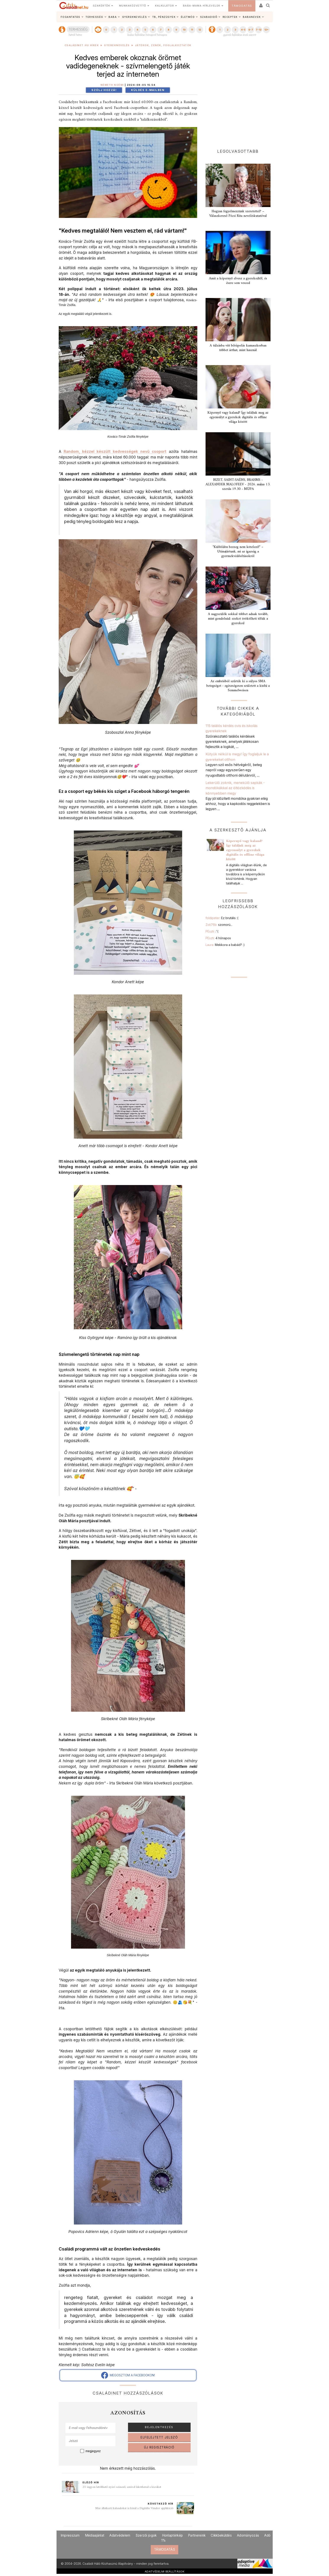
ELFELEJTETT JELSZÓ (159, 2437)
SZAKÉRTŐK (101, 5)
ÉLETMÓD (188, 16)
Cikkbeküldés (221, 2535)
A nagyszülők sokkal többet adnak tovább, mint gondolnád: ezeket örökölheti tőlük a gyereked (238, 618)
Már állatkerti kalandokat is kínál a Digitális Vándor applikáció (134, 2508)
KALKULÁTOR (164, 5)
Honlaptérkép (172, 2535)
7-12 (258, 29)
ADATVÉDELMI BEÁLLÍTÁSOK (164, 2571)
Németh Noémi (112, 85)
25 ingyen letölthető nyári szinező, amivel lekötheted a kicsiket (122, 2487)
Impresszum (70, 2535)
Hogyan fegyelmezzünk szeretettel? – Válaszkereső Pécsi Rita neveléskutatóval (238, 213)
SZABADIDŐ (208, 16)
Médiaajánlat (94, 2535)
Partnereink (197, 2535)
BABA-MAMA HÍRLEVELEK (201, 5)
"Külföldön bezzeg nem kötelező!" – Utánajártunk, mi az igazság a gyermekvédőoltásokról (238, 551)
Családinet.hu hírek (82, 45)
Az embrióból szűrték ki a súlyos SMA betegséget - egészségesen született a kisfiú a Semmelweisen (238, 685)
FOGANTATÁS (70, 16)
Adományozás (248, 2535)
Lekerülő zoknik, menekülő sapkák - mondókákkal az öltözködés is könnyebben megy (235, 787)
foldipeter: (222, 918)
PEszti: (212, 931)
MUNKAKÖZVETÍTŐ (132, 5)
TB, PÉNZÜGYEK (164, 16)
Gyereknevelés (117, 45)
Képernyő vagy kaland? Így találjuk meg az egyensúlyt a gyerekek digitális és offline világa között (237, 417)
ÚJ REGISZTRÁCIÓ (159, 2447)
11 (192, 29)
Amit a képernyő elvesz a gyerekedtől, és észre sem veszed (238, 280)
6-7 (250, 29)
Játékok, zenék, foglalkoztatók (163, 45)
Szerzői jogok (146, 2535)
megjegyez (93, 2451)
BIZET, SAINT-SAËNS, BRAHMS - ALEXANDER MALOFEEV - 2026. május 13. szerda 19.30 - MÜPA (238, 484)
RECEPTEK (230, 16)
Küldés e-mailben (147, 90)
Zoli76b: (219, 924)
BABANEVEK (252, 16)
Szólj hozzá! (104, 90)
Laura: (225, 945)
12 (199, 29)
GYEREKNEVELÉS (134, 16)
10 (184, 29)
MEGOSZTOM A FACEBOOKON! (128, 2375)
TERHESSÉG (94, 16)
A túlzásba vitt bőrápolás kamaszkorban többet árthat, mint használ (238, 348)
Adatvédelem (119, 2535)
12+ (266, 29)
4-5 (243, 29)
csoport (159, 451)
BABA (113, 16)
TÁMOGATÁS (242, 5)
